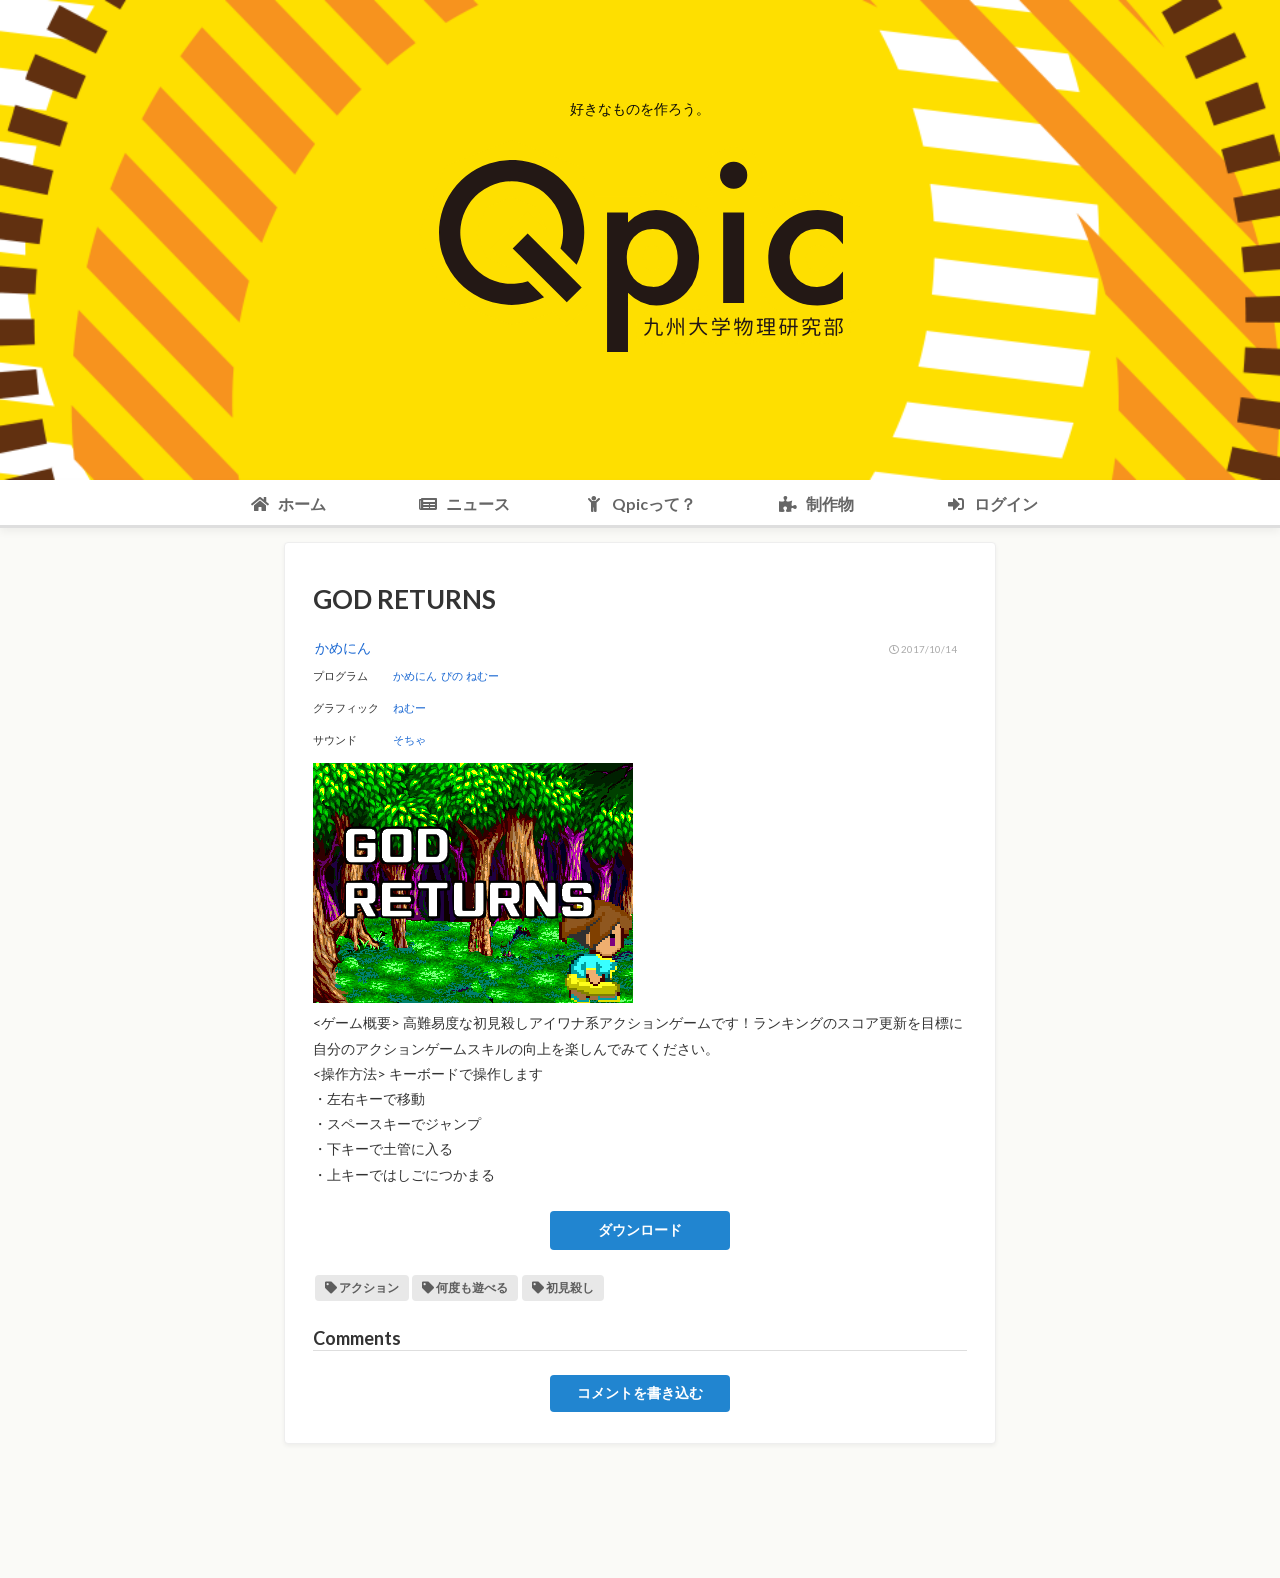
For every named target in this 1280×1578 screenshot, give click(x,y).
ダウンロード (640, 1229)
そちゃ (409, 739)
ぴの (452, 675)
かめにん (415, 675)
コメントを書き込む (640, 1393)
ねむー (482, 675)
